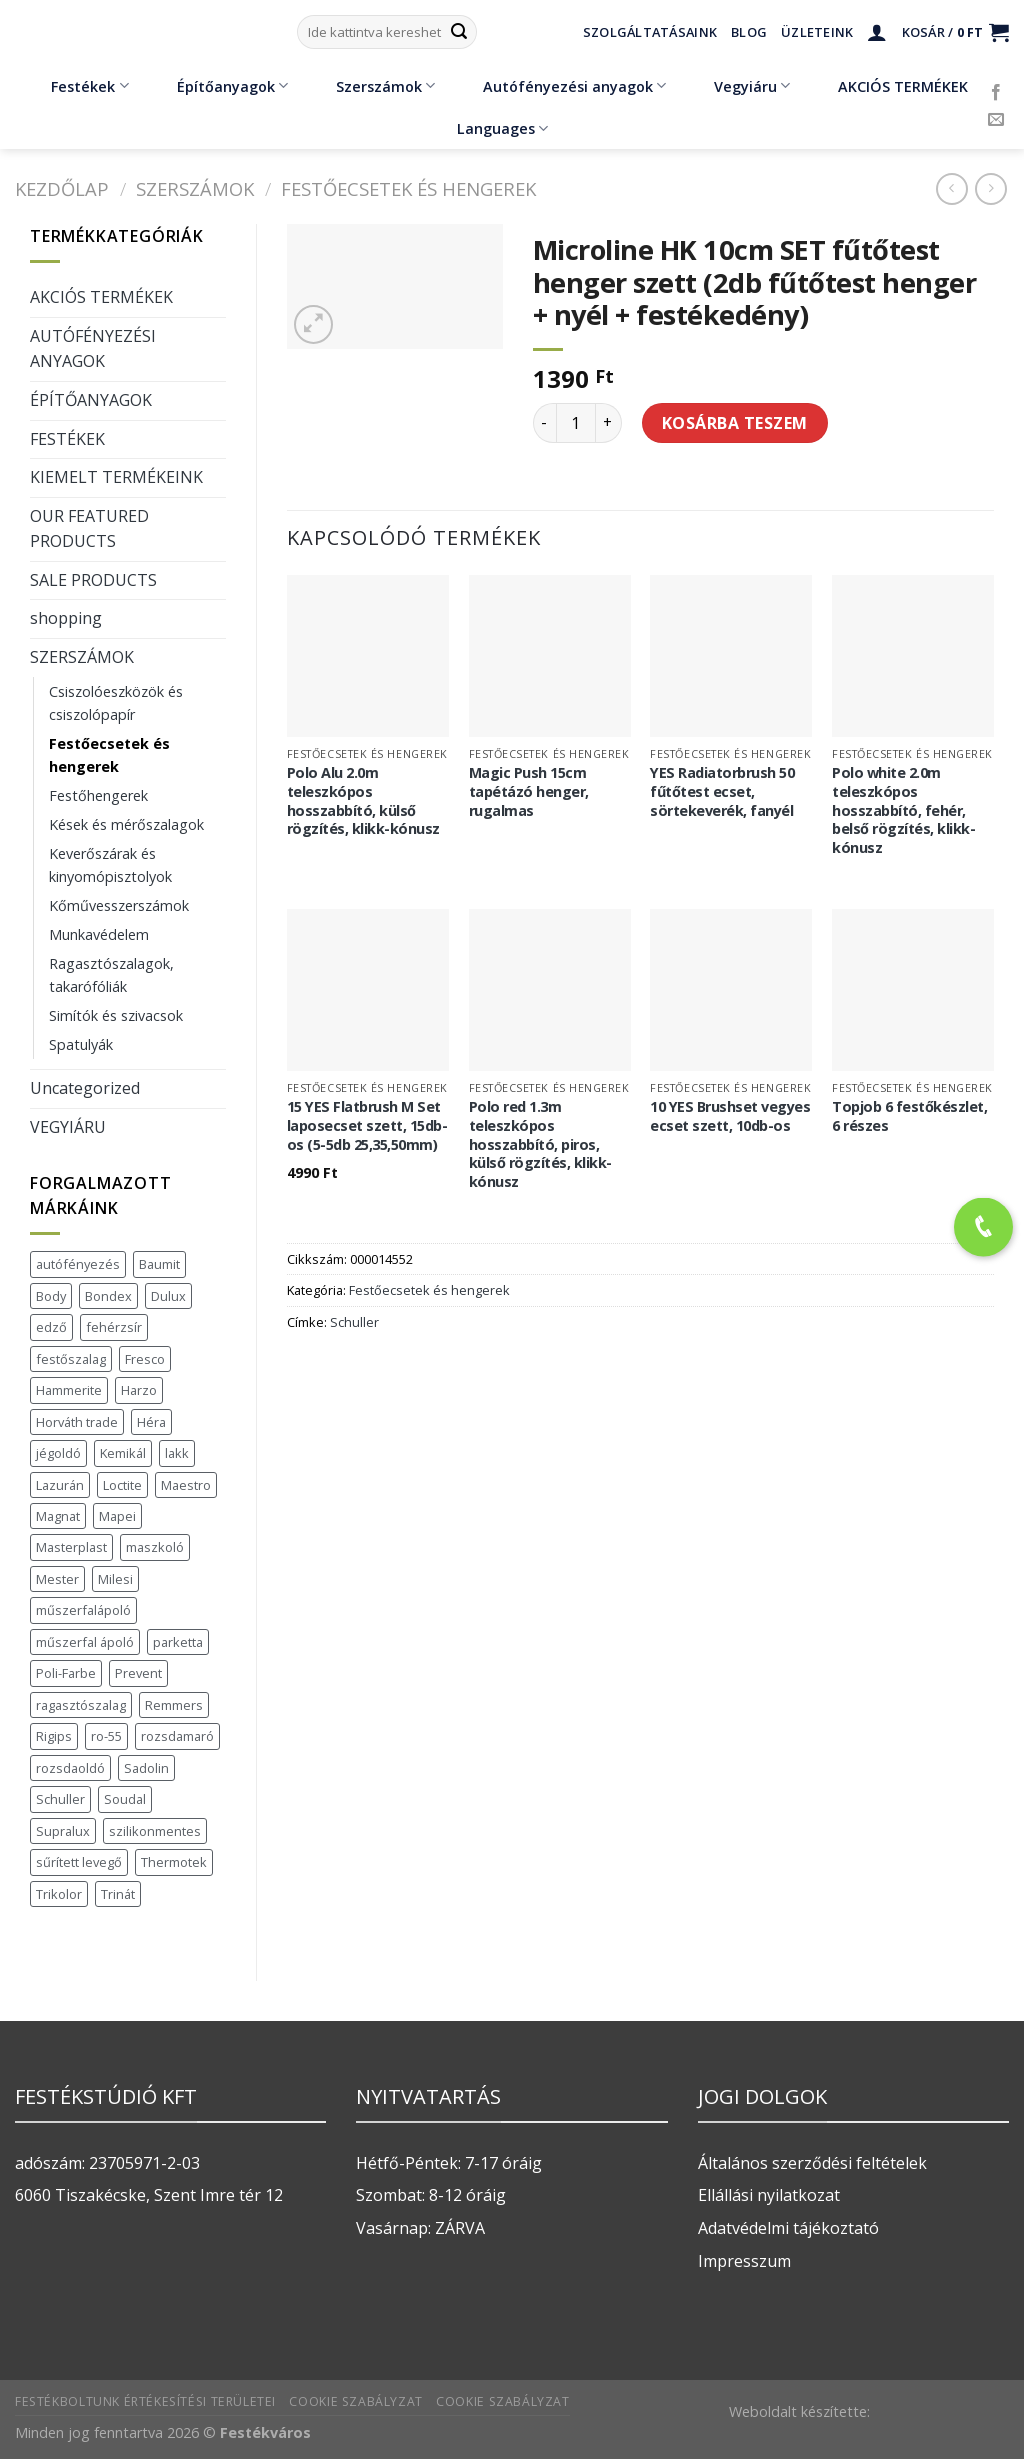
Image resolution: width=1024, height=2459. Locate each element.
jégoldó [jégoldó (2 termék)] (58, 1453)
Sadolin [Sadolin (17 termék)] (146, 1768)
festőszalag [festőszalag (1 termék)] (71, 1359)
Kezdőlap (62, 188)
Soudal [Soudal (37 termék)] (125, 1799)
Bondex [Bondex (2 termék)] (108, 1296)
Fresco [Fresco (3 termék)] (145, 1359)
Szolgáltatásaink (650, 32)
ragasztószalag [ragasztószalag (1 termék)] (81, 1705)
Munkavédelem (99, 934)
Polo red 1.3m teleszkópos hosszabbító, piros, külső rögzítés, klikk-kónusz (540, 1144)
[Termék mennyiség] (576, 423)
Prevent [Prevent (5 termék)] (138, 1673)
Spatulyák (81, 1044)
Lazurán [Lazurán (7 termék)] (60, 1485)
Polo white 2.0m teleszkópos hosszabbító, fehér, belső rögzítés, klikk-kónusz (903, 810)
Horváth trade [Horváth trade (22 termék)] (77, 1422)
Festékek (75, 86)
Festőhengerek (98, 795)
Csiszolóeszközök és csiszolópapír (116, 703)
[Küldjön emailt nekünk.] (996, 120)
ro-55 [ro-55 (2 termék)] (106, 1736)
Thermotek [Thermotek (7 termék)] (174, 1862)
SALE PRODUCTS (93, 580)
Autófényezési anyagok (560, 86)
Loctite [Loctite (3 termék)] (122, 1485)
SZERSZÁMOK (195, 188)
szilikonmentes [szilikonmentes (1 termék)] (155, 1831)
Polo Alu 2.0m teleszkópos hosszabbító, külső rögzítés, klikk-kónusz (363, 801)
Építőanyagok (218, 86)
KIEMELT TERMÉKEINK (116, 477)
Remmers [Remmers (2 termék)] (174, 1705)
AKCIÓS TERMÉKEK (888, 86)
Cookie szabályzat (355, 2401)
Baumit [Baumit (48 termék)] (159, 1264)
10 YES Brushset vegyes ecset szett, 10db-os (730, 1116)
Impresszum (744, 2261)
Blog (749, 32)
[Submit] (459, 32)
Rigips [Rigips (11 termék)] (54, 1736)
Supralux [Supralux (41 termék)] (63, 1831)
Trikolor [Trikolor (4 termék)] (59, 1894)
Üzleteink (817, 32)
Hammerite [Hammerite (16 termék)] (69, 1390)
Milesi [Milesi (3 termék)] (115, 1579)
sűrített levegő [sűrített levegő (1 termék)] (79, 1862)
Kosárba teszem (735, 423)
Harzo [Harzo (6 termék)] (139, 1390)
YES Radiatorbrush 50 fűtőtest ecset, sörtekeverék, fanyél (722, 791)
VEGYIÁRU (68, 1127)
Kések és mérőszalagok (126, 824)
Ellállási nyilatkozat (769, 2195)
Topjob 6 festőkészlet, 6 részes (909, 1116)
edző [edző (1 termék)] (51, 1327)
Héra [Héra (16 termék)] (151, 1422)
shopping (66, 618)
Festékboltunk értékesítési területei (145, 2401)
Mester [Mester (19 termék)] (57, 1579)
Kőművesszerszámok (119, 905)
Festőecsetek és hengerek (408, 188)
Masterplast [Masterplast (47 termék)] (71, 1547)
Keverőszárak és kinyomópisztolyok (110, 865)
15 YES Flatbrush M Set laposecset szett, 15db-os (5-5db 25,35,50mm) (367, 1125)
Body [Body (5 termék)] (51, 1296)
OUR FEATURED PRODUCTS (89, 529)
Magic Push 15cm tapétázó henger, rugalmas (529, 791)
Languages (502, 128)
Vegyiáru (737, 86)
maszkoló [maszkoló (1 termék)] (155, 1547)
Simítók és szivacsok (116, 1015)
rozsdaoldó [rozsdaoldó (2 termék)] (70, 1768)
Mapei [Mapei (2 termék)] (117, 1516)
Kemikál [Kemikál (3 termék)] (123, 1453)
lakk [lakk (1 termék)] (177, 1453)
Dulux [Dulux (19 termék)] (168, 1296)
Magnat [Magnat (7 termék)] (58, 1516)
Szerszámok (371, 86)
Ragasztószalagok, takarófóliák (111, 975)
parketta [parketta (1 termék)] (178, 1642)
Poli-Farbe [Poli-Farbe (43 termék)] (66, 1673)
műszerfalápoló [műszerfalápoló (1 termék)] (83, 1610)
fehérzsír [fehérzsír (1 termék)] (114, 1327)
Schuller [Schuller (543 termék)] (60, 1799)
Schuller (354, 1322)
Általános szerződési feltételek (812, 2163)
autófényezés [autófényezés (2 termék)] (78, 1264)
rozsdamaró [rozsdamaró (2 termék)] (177, 1736)
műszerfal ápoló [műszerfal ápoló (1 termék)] (85, 1642)
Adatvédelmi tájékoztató (788, 2228)
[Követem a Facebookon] (996, 93)
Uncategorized (85, 1088)
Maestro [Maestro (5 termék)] (186, 1485)
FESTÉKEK (67, 439)
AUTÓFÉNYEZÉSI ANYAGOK (93, 349)
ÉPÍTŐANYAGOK (91, 400)
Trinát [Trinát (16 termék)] (118, 1894)
